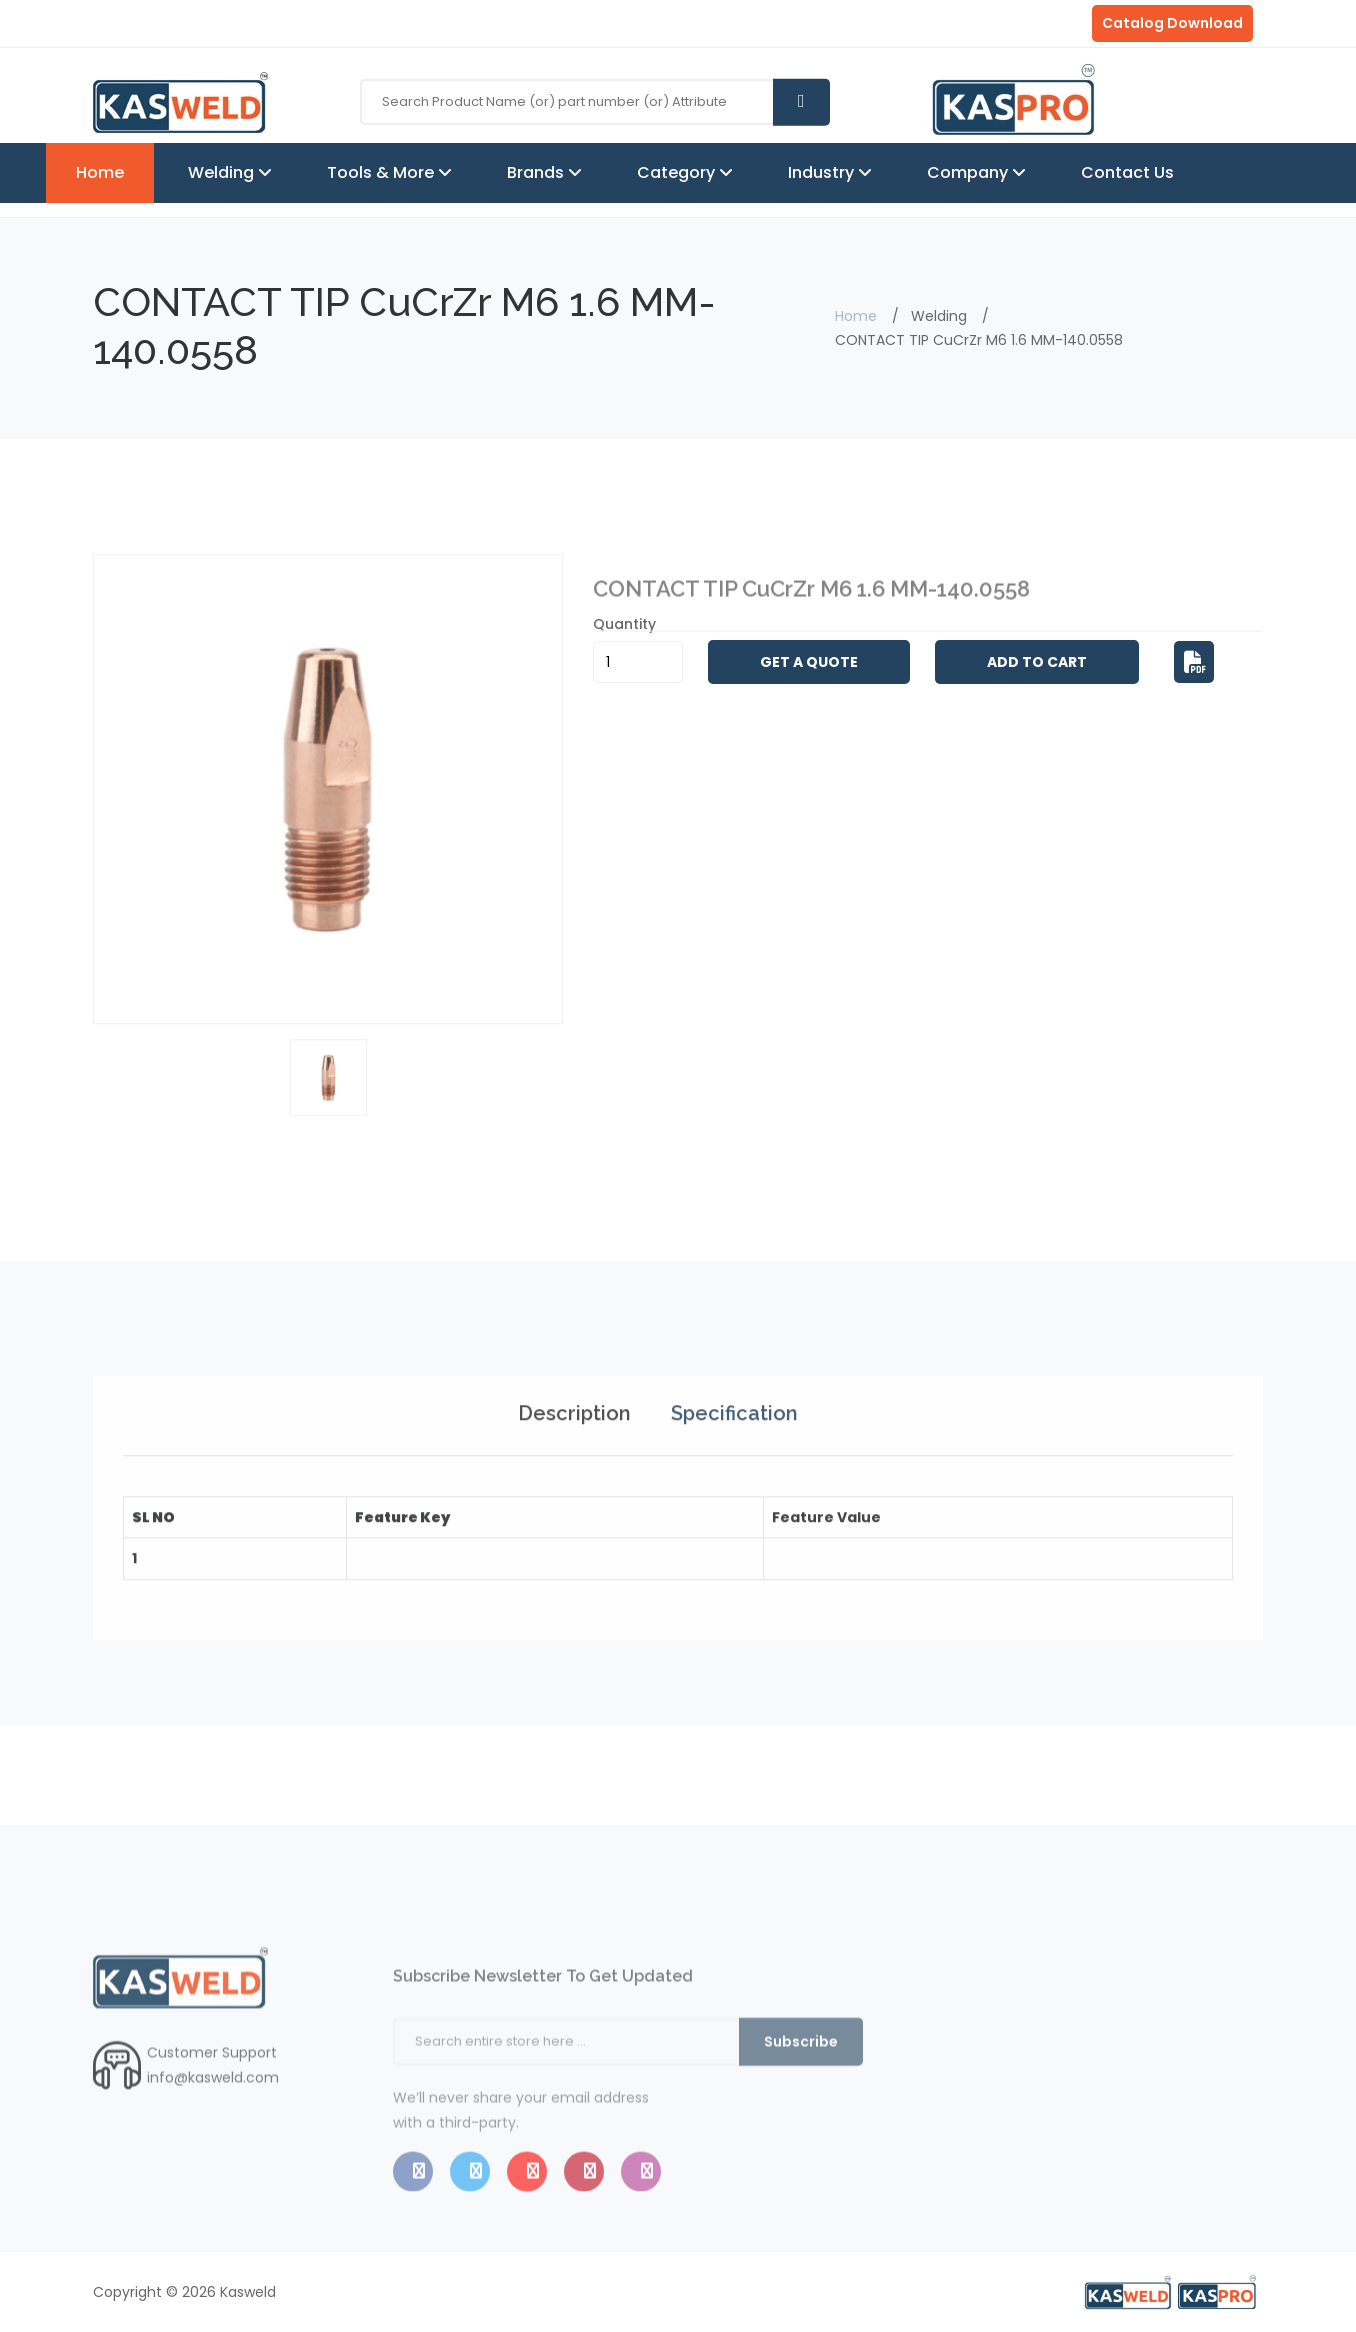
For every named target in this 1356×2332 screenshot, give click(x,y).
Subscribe (801, 2097)
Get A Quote (809, 662)
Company (969, 172)
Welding (223, 172)
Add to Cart (1037, 662)
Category (678, 172)
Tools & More (382, 172)
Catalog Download (1172, 23)
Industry (823, 172)
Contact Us (1127, 172)
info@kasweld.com (213, 2117)
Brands (537, 172)
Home (100, 172)
